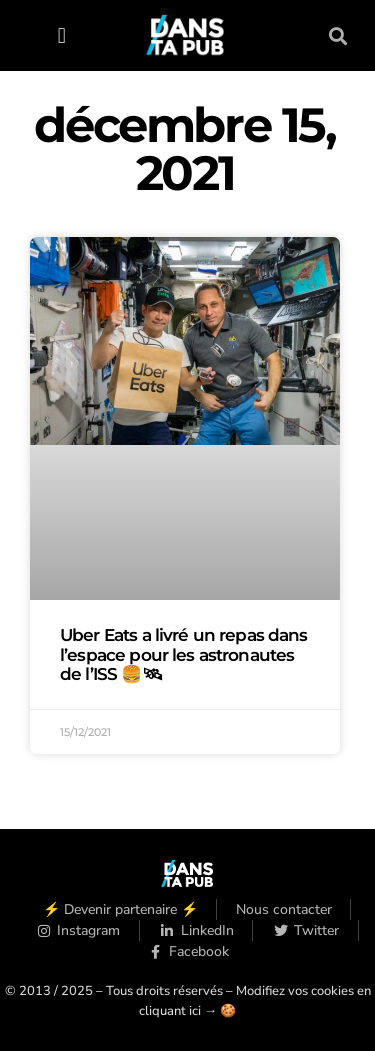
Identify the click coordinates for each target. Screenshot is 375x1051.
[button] (61, 35)
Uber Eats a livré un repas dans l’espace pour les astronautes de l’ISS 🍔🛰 (184, 654)
